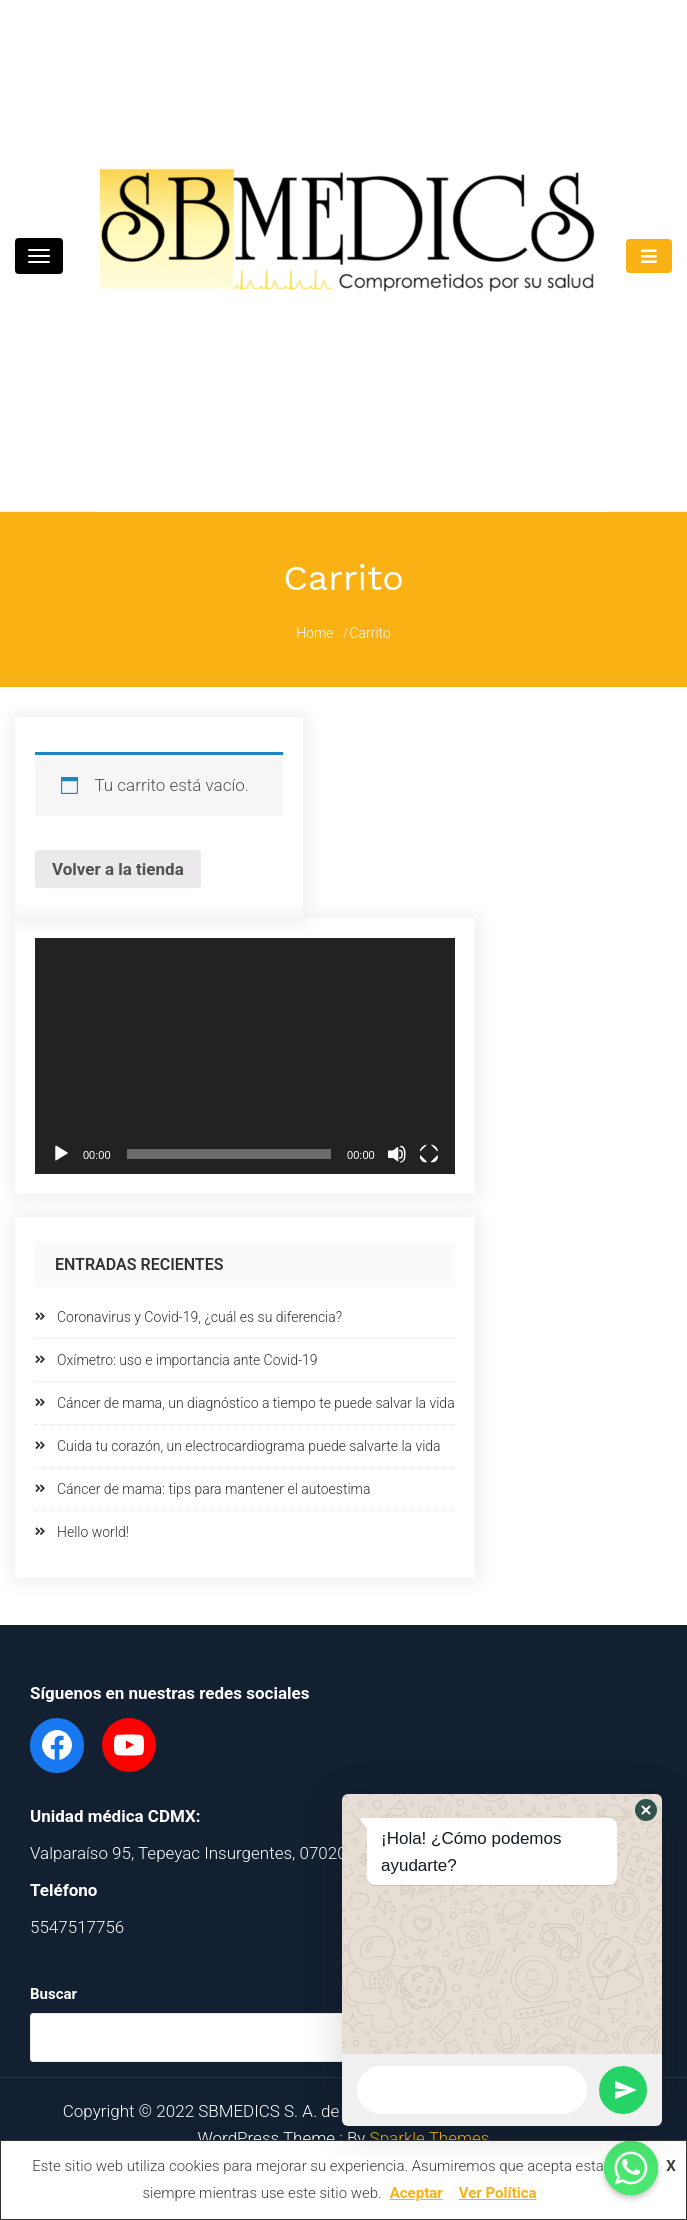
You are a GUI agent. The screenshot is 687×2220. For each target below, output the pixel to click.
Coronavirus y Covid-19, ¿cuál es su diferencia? (199, 1317)
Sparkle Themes (430, 2138)
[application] (245, 1056)
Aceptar (416, 2193)
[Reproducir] (61, 1154)
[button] (646, 1810)
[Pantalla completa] (429, 1154)
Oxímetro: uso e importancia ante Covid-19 (187, 1360)
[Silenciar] (397, 1154)
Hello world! (93, 1532)
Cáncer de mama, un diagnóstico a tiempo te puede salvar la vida (256, 1403)
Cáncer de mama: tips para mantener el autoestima (214, 1489)
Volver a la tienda (118, 869)
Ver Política (498, 2193)
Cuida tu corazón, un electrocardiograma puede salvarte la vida (249, 1446)
